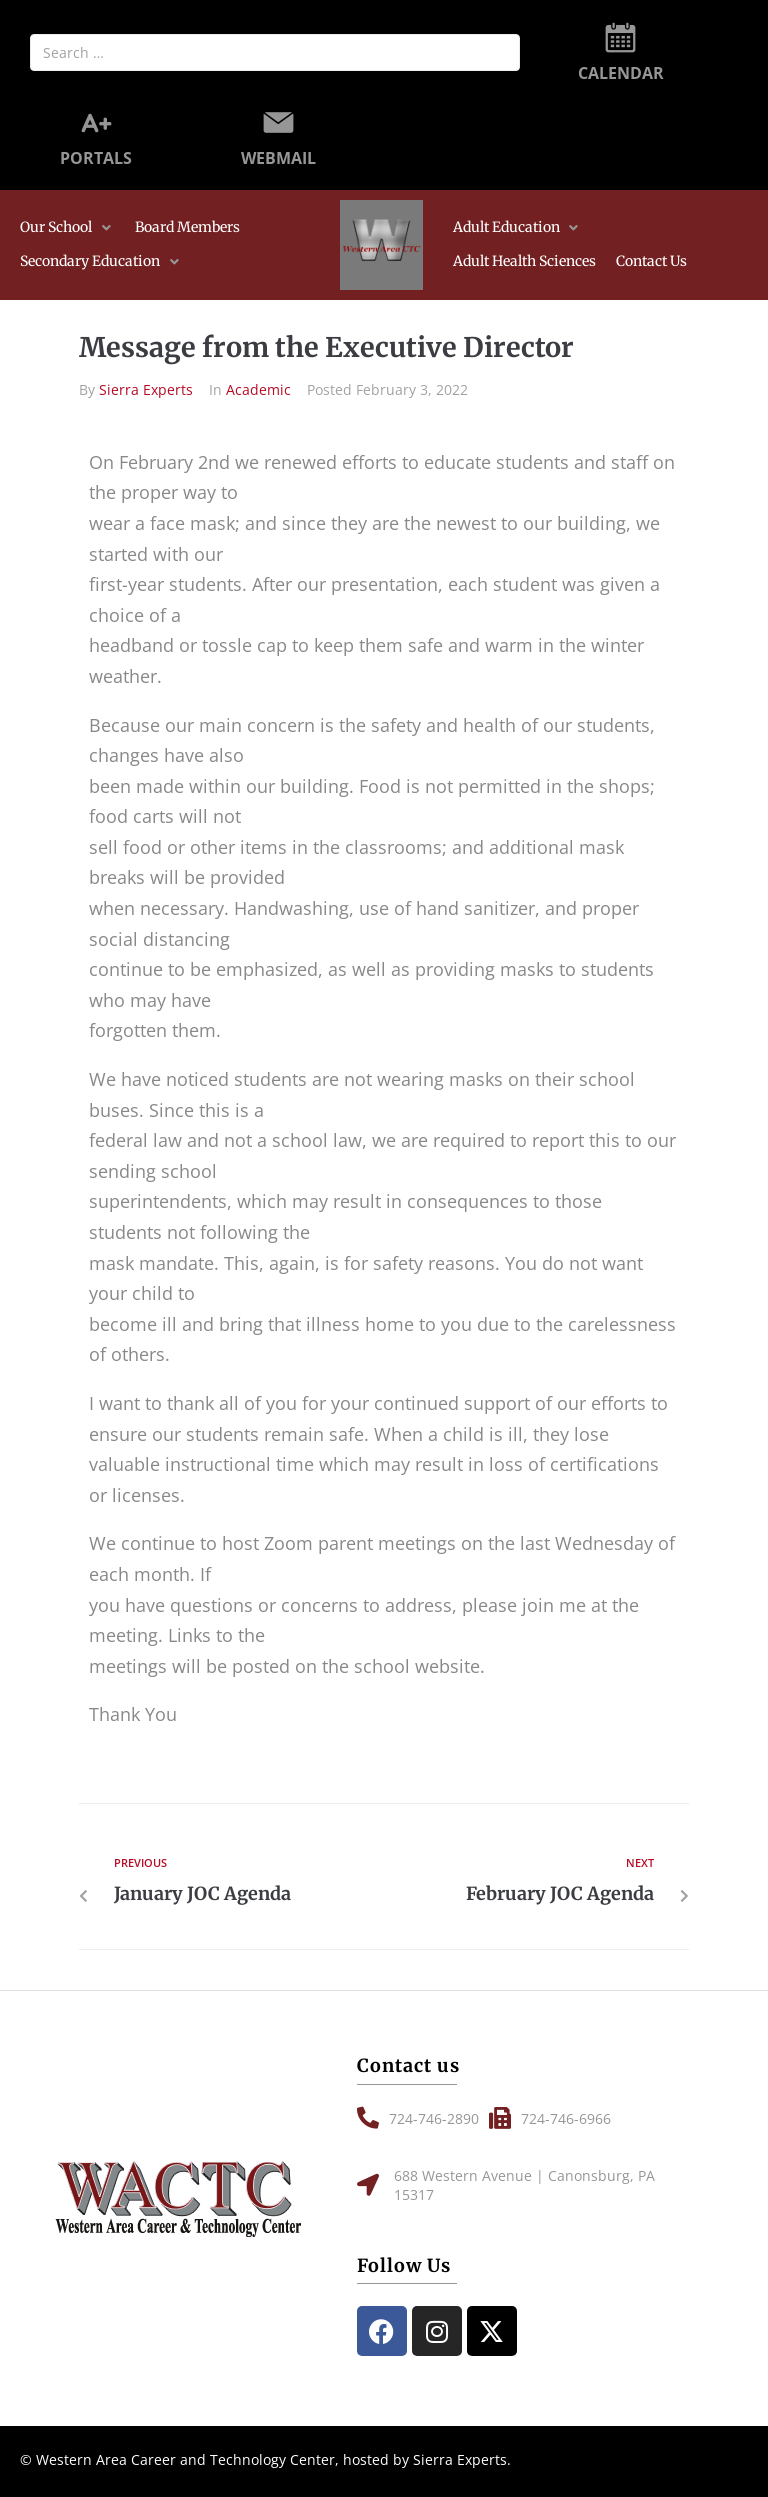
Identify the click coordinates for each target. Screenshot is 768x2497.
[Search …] (275, 52)
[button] (67, 228)
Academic (258, 389)
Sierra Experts (146, 389)
